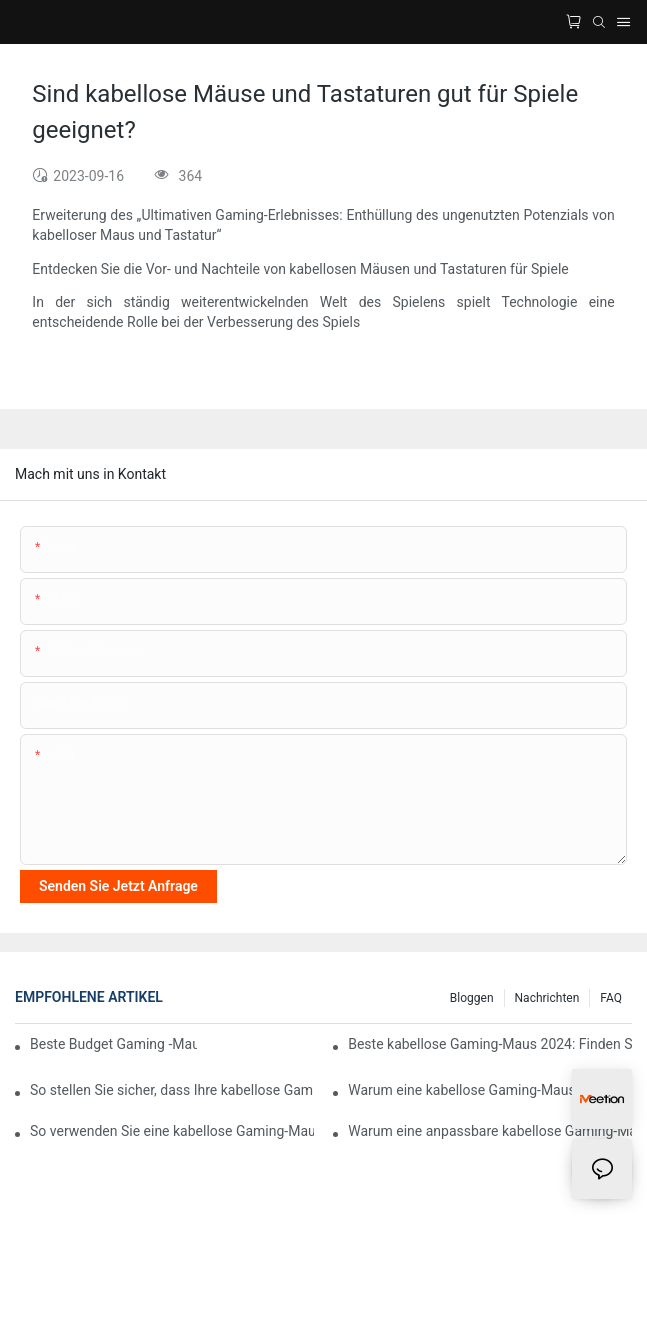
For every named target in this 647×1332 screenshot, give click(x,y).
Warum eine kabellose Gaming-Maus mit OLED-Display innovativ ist (490, 1090)
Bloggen (472, 998)
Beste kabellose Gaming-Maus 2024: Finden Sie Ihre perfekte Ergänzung (490, 1044)
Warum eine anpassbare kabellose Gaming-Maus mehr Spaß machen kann (490, 1131)
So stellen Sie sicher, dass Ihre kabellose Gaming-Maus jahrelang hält (172, 1090)
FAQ (611, 998)
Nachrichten (547, 998)
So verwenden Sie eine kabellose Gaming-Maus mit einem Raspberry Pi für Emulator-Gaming (172, 1131)
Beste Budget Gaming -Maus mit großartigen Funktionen (113, 1044)
